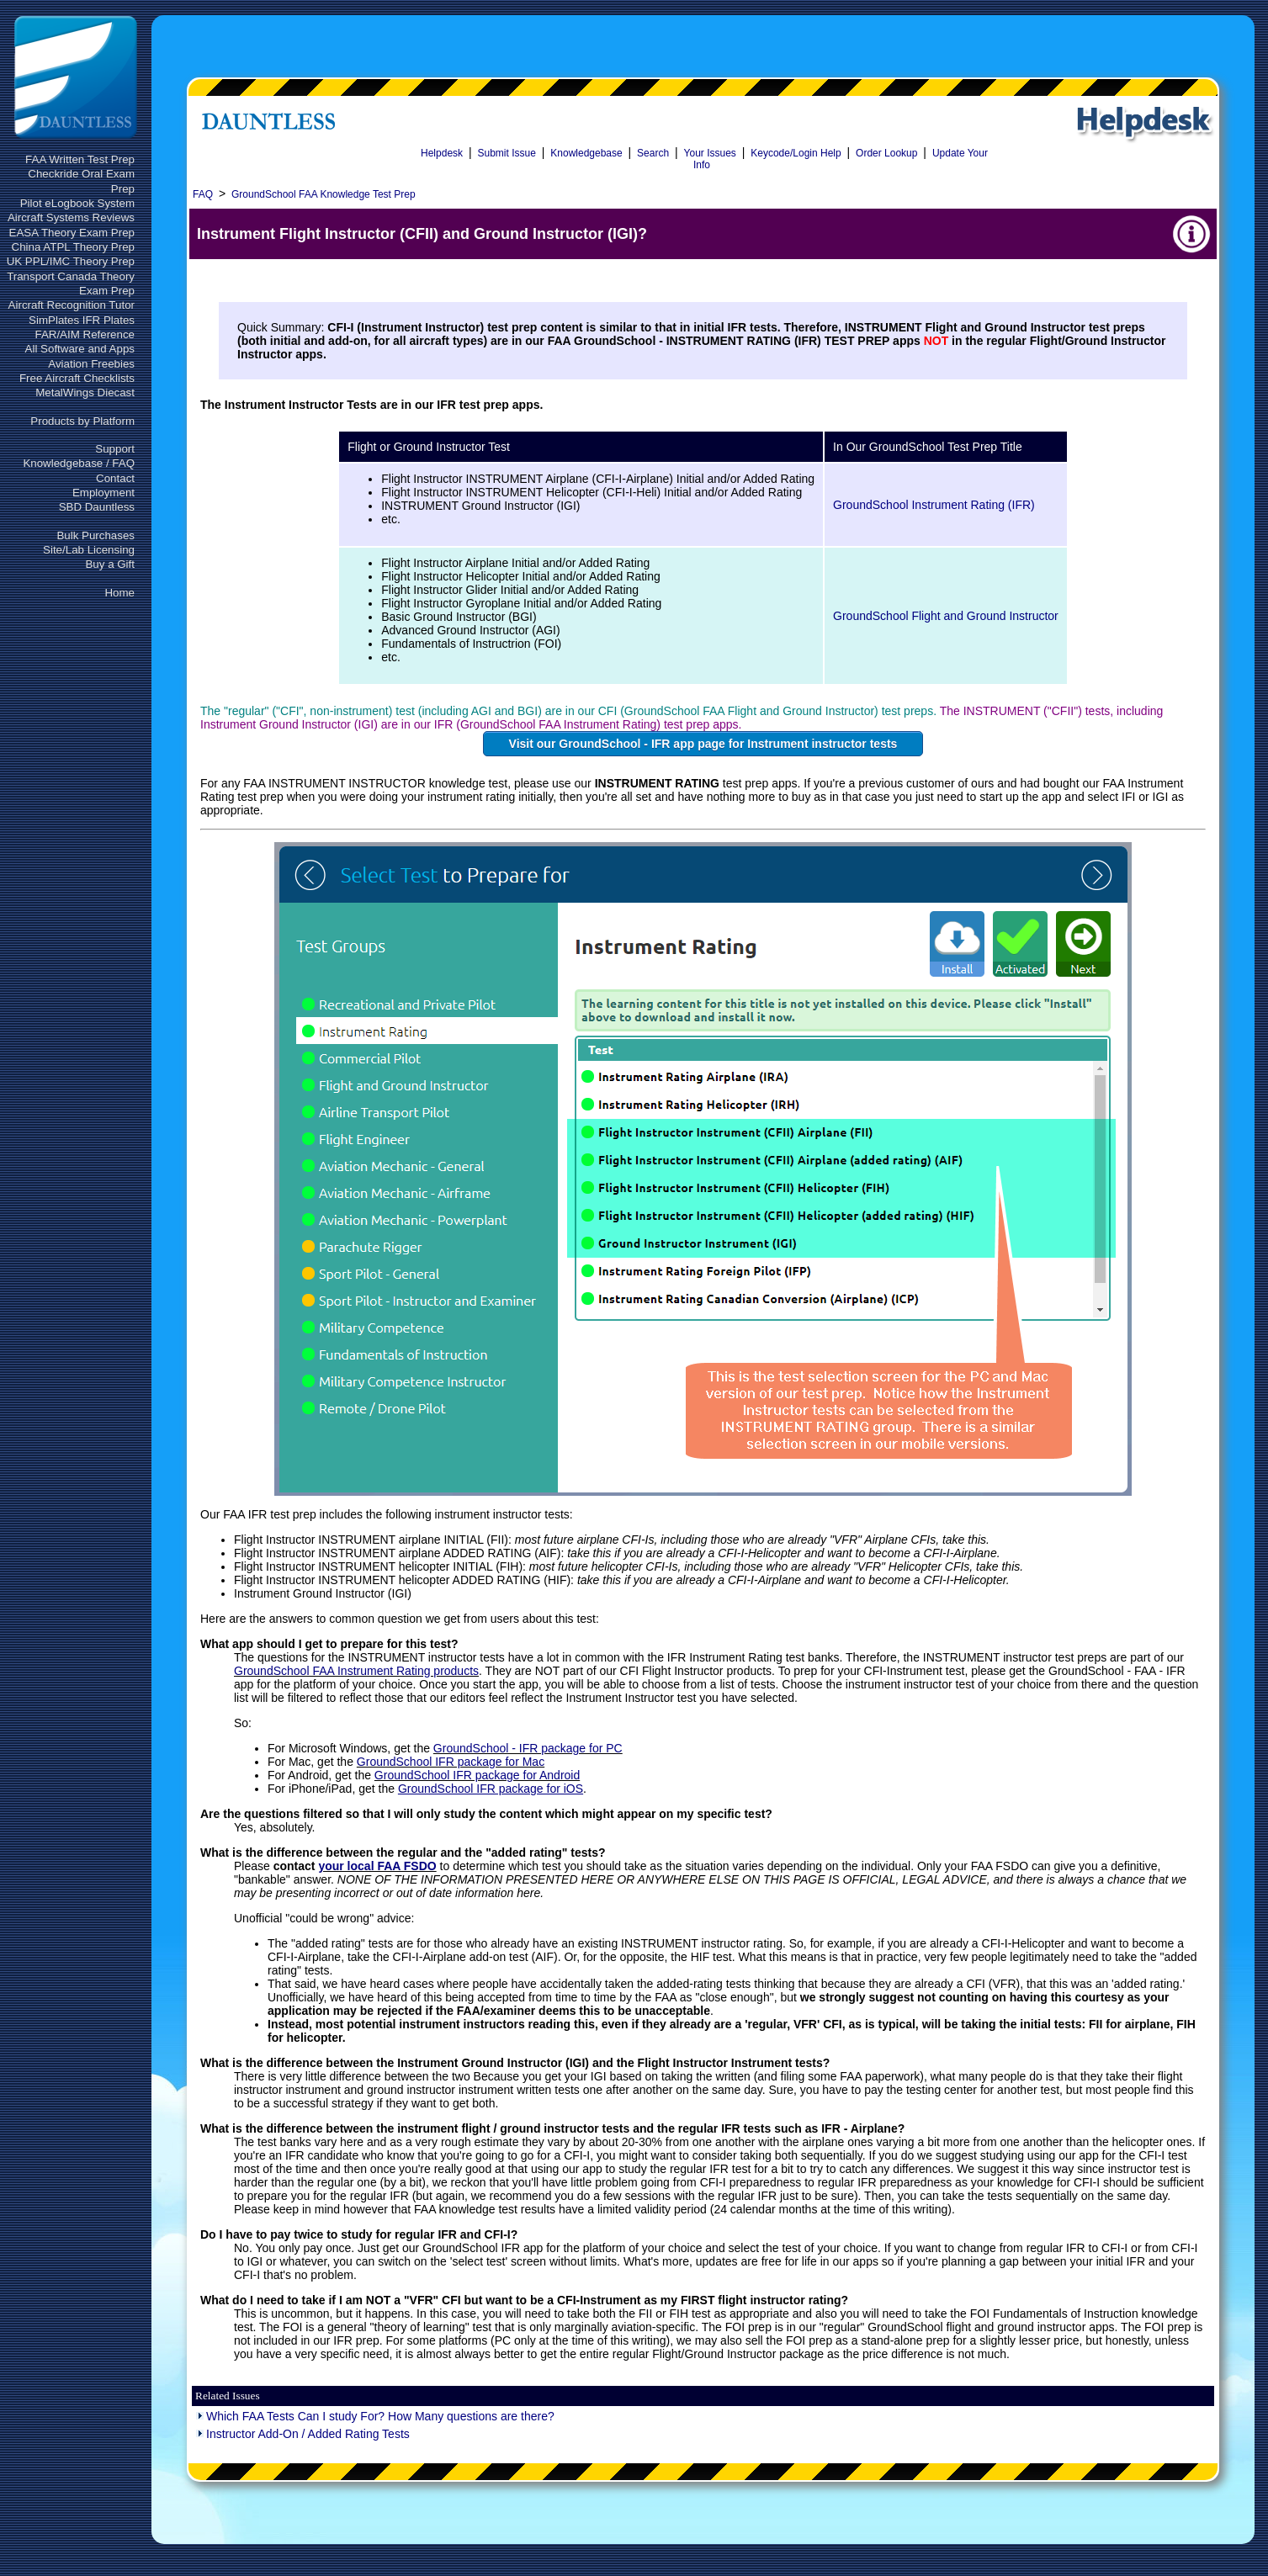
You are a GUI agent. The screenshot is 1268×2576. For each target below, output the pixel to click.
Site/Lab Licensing (89, 549)
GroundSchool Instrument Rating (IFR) (934, 504)
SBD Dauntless (97, 507)
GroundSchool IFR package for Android (477, 1775)
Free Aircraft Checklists (77, 378)
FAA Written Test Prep (80, 159)
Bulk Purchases (95, 535)
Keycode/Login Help (796, 153)
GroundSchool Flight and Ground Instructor (945, 616)
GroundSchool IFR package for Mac (450, 1761)
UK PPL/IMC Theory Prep (71, 261)
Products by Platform (82, 421)
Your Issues (710, 153)
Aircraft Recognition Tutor (71, 305)
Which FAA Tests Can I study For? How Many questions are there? (380, 2416)
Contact (115, 478)
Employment (103, 492)
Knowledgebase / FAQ (79, 463)
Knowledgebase (586, 153)
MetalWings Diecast (85, 392)
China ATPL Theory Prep (73, 247)
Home (119, 592)
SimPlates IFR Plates (82, 320)
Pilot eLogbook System (77, 203)
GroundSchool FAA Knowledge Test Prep (323, 194)
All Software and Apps (80, 348)
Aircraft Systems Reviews (71, 217)
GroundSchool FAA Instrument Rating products (356, 1671)
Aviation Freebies (91, 364)
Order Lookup (886, 153)
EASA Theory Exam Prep (72, 232)
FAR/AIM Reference (84, 334)
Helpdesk (442, 153)
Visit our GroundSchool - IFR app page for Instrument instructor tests (703, 743)
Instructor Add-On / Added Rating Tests (308, 2434)
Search (653, 153)
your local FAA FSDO (377, 1866)
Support (115, 449)
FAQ (203, 194)
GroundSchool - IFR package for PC (528, 1748)
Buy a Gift (110, 564)
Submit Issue (506, 153)
